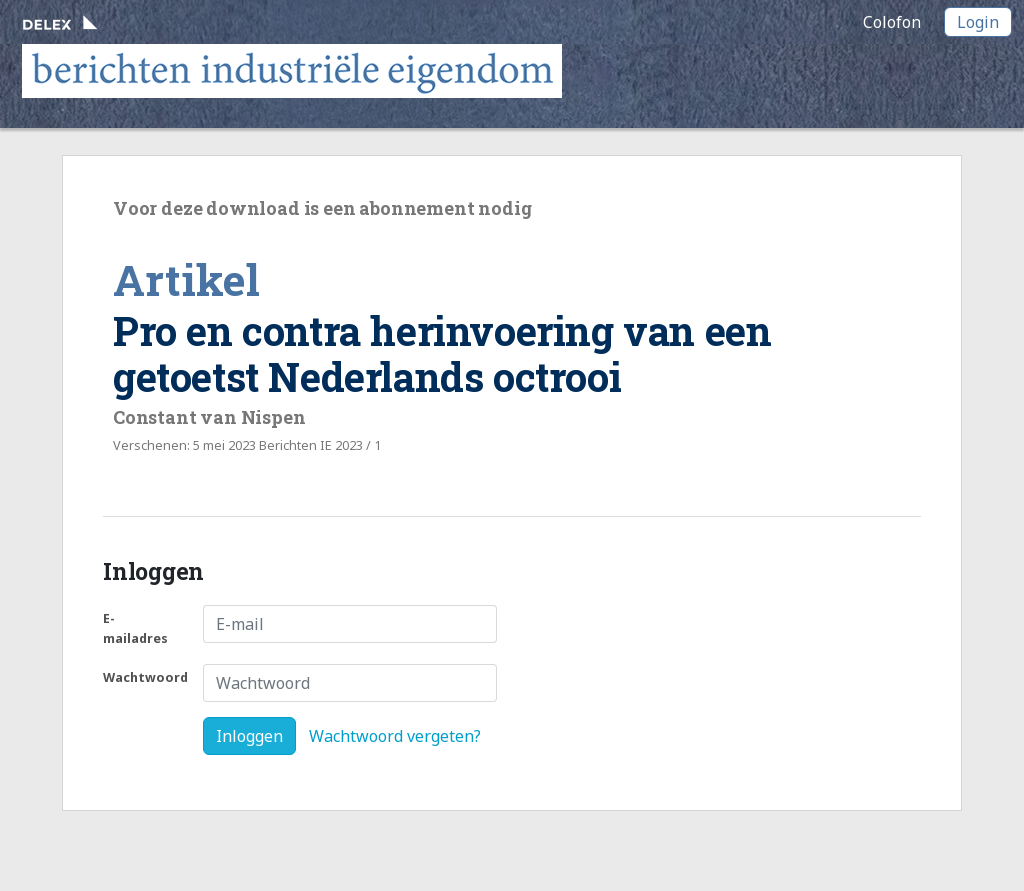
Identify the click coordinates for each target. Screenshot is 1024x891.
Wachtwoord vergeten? (395, 736)
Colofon (892, 22)
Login (978, 22)
